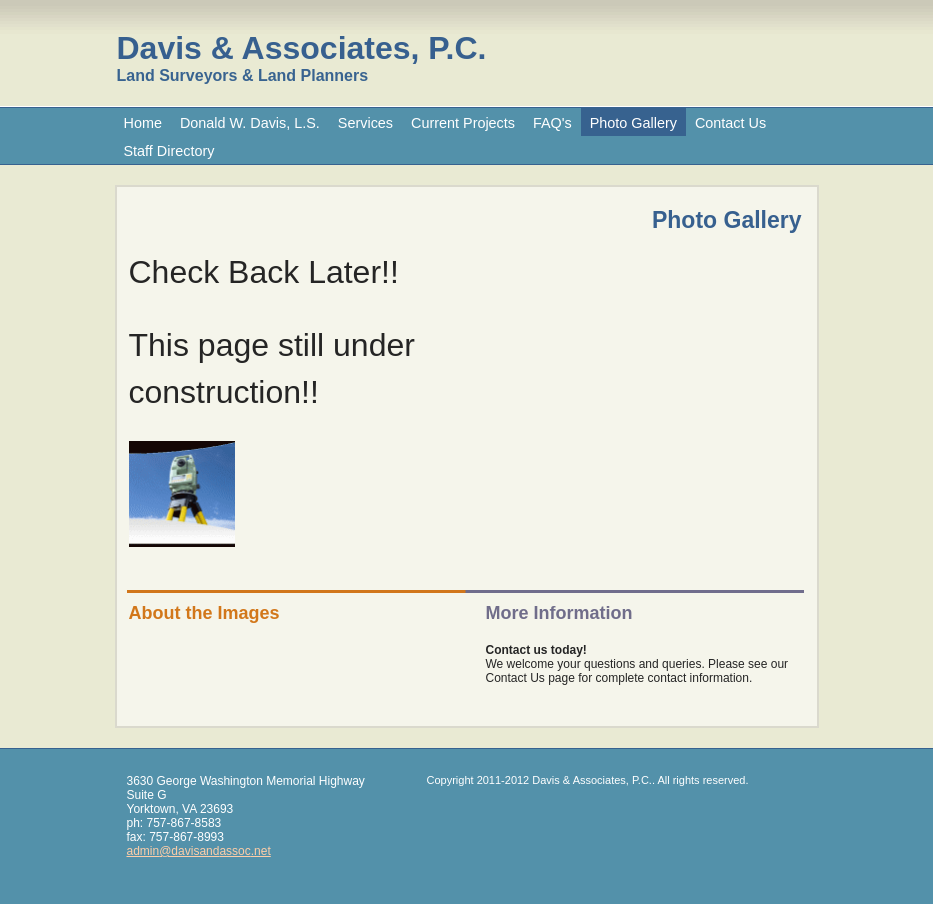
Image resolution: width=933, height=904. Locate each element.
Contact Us (730, 123)
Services (365, 123)
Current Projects (463, 123)
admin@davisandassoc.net (199, 851)
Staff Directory (169, 151)
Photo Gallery (633, 123)
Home (143, 123)
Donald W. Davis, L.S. (250, 123)
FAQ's (552, 123)
